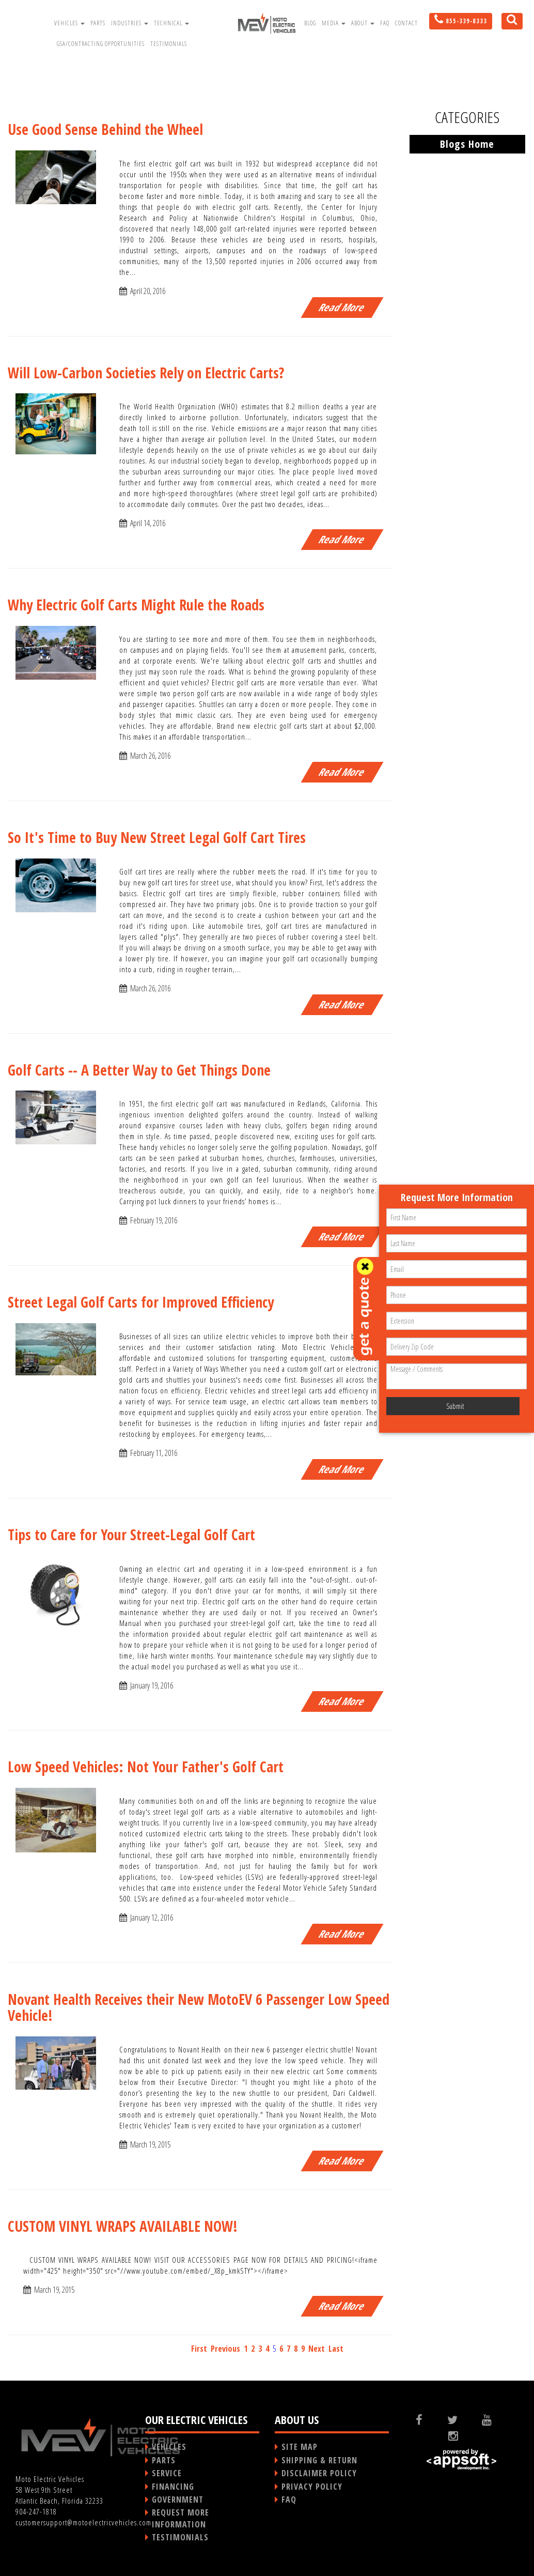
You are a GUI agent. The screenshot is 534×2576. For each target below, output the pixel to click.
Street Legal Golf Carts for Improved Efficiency (141, 1302)
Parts (97, 23)
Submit (455, 1406)
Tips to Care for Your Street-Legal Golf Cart (131, 1534)
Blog (310, 23)
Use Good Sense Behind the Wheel (105, 129)
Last (335, 2348)
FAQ (384, 23)
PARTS (164, 2460)
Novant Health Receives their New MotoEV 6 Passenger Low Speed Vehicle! (198, 2007)
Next (316, 2348)
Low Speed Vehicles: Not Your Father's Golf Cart (146, 1766)
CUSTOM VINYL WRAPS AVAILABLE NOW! (123, 2226)
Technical (171, 23)
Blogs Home (467, 144)
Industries (129, 23)
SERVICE (167, 2473)
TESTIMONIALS (180, 2537)
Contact (406, 23)
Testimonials (168, 43)
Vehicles (69, 23)
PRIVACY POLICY (311, 2486)
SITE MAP (299, 2446)
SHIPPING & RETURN (319, 2460)
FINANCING (173, 2486)
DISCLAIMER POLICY (319, 2473)
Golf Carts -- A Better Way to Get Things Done (139, 1070)
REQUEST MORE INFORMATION (180, 2518)
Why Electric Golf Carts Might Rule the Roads (136, 605)
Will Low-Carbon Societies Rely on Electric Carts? (146, 372)
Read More (342, 307)
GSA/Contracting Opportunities (101, 43)
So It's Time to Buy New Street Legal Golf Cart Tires (157, 837)
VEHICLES (169, 2446)
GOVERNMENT (177, 2499)
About (362, 23)
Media (333, 23)
